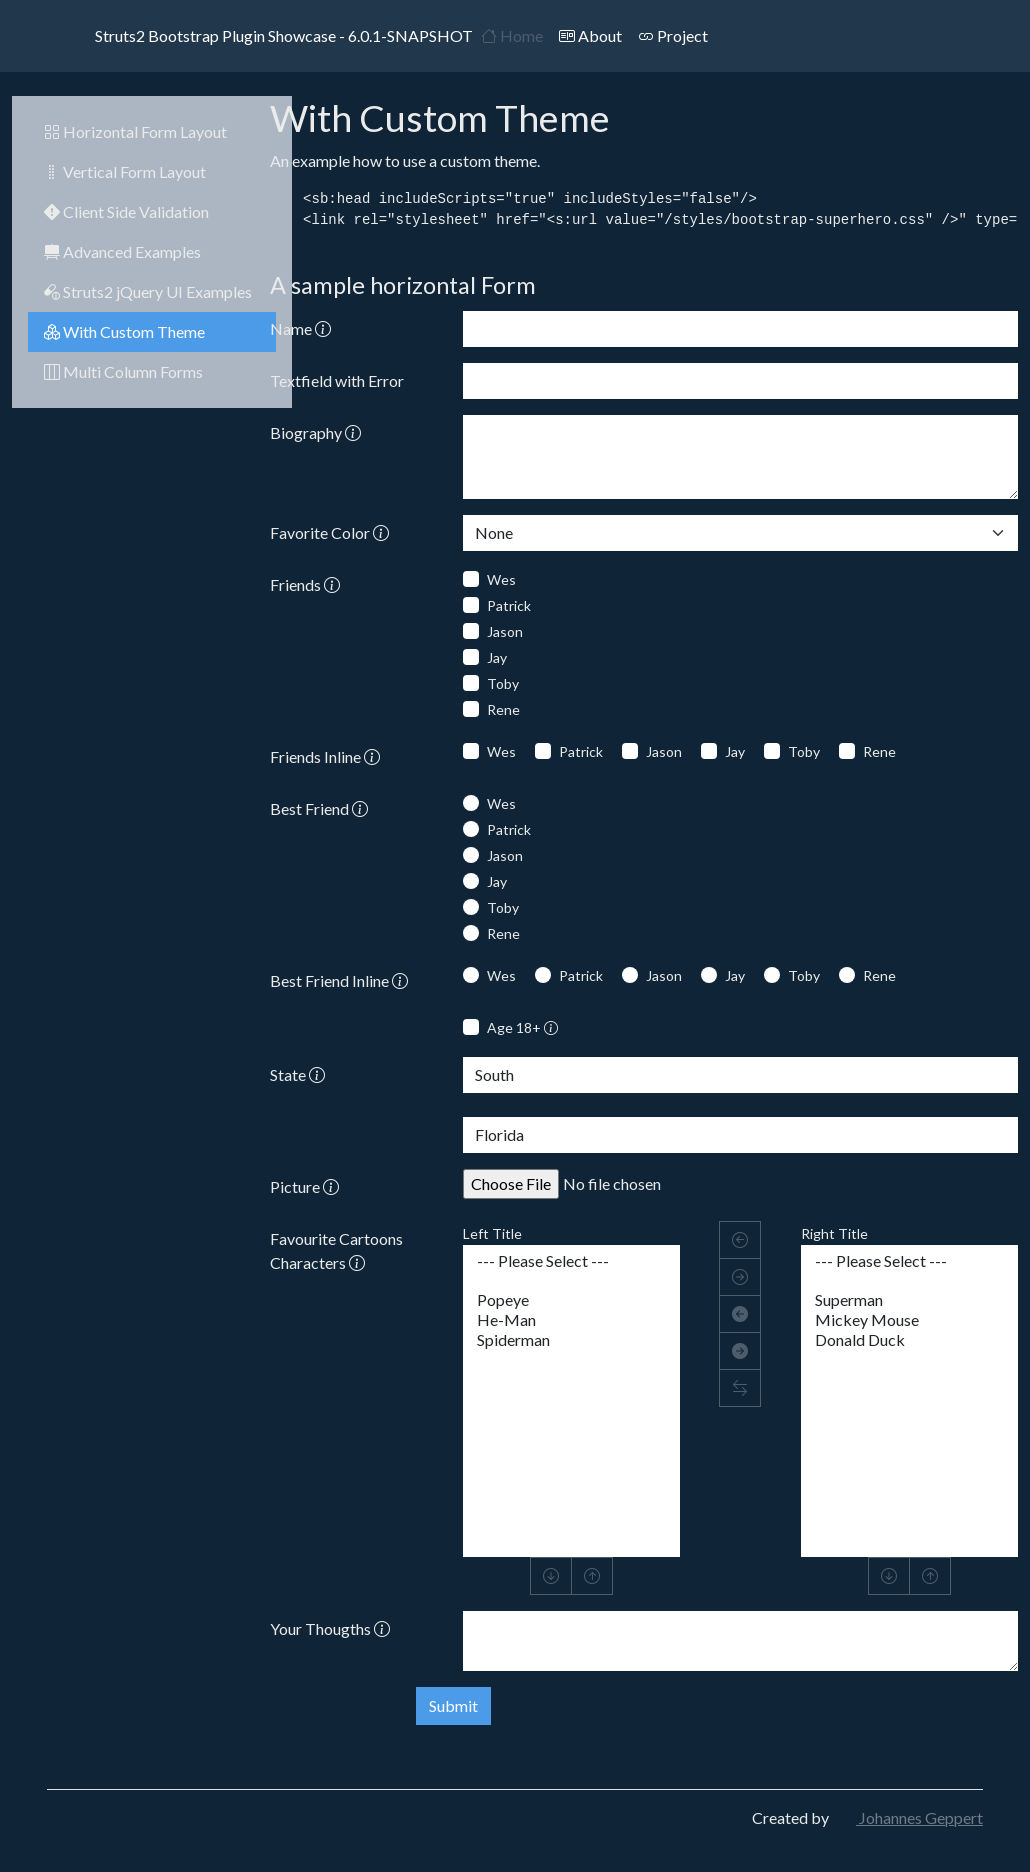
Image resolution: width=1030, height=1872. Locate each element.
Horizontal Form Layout (135, 131)
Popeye (571, 1300)
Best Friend (319, 808)
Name (300, 328)
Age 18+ (522, 1027)
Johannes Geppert (907, 1817)
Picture (304, 1186)
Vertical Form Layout (125, 171)
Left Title (492, 1233)
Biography (315, 432)
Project (673, 35)
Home (512, 35)
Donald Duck (909, 1340)
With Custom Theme (124, 331)
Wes (501, 579)
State (297, 1074)
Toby (503, 683)
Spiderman (571, 1340)
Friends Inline (325, 756)
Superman (909, 1300)
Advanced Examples (122, 251)
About (590, 35)
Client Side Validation (126, 211)
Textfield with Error (337, 380)
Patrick (509, 605)
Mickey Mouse (909, 1320)
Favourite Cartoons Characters (336, 1250)
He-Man (571, 1320)
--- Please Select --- (571, 1261)
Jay (497, 657)
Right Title (834, 1233)
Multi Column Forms (123, 371)
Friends (305, 584)
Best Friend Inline (339, 980)
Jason (505, 631)
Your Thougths (330, 1628)
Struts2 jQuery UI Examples (148, 291)
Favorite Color (329, 532)
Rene (503, 709)
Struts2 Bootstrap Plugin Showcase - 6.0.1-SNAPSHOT (260, 36)
